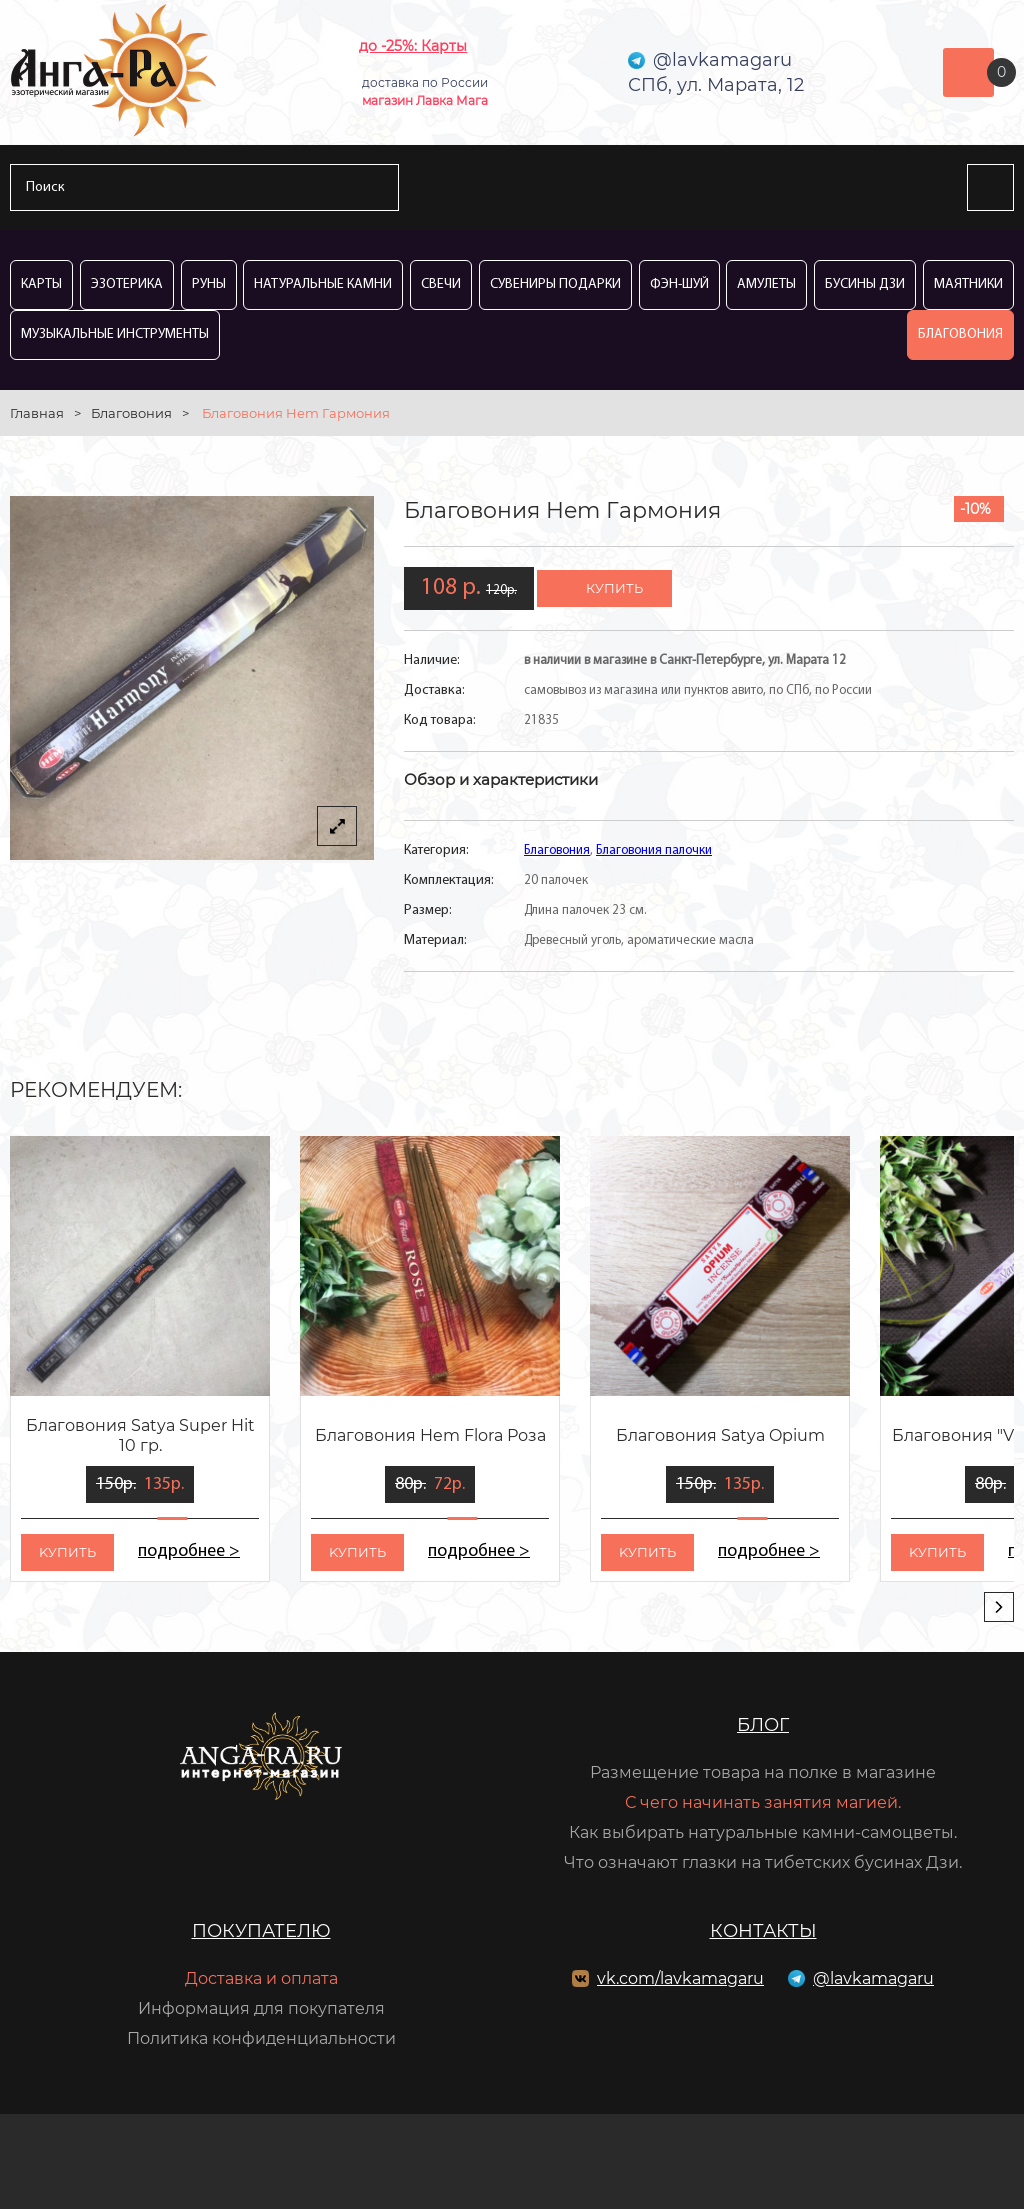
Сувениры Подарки (555, 284)
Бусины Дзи (865, 284)
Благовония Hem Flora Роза (430, 1435)
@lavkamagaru (873, 1978)
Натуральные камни (323, 284)
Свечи (441, 284)
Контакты (763, 1931)
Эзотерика (127, 284)
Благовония (960, 334)
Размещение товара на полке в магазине (763, 1772)
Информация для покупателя (261, 2008)
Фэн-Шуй (679, 284)
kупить (67, 1552)
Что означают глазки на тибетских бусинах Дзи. (763, 1862)
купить (614, 588)
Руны (209, 284)
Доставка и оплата (261, 1978)
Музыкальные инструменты (115, 334)
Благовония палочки (654, 850)
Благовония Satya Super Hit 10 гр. (140, 1435)
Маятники (968, 284)
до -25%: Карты (413, 46)
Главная (37, 413)
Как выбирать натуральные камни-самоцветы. (763, 1832)
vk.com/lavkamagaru (680, 1978)
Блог (763, 1725)
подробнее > (189, 1551)
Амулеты (766, 284)
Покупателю (261, 1931)
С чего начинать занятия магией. (763, 1802)
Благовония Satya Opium (720, 1435)
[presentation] (999, 1607)
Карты (41, 284)
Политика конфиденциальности (261, 2038)
